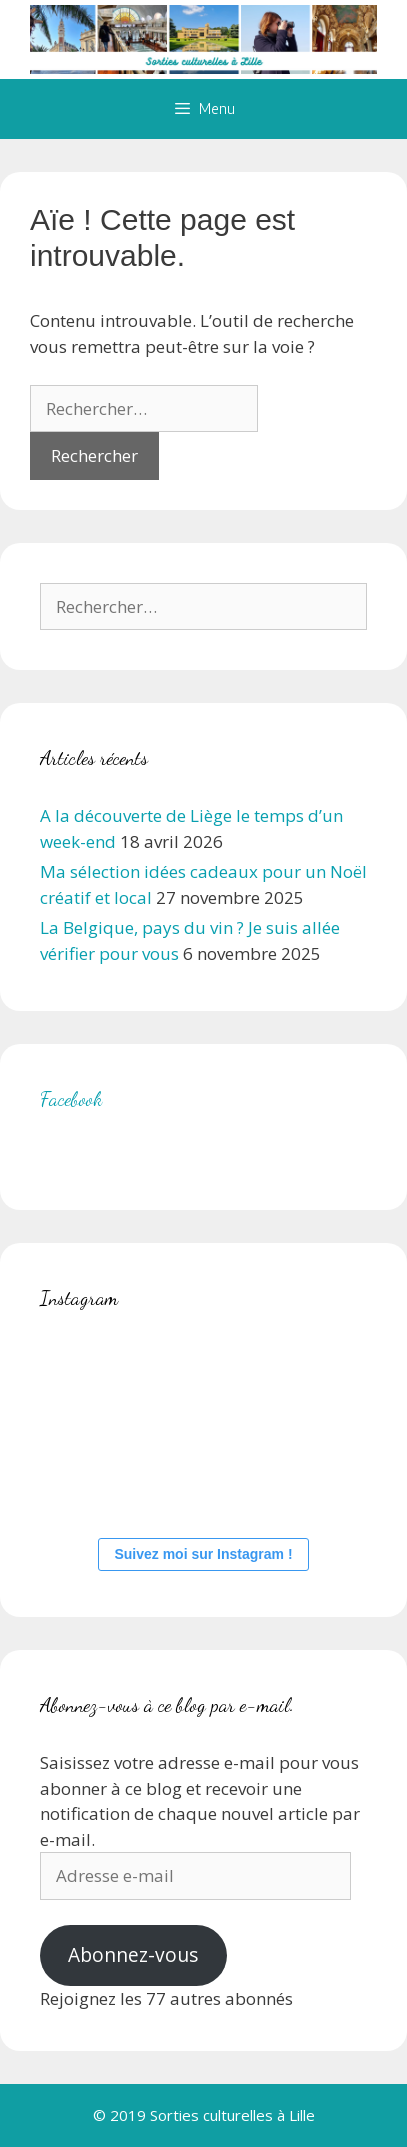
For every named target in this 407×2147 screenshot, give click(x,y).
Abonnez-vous (133, 1955)
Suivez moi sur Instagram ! (203, 1554)
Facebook (71, 1099)
